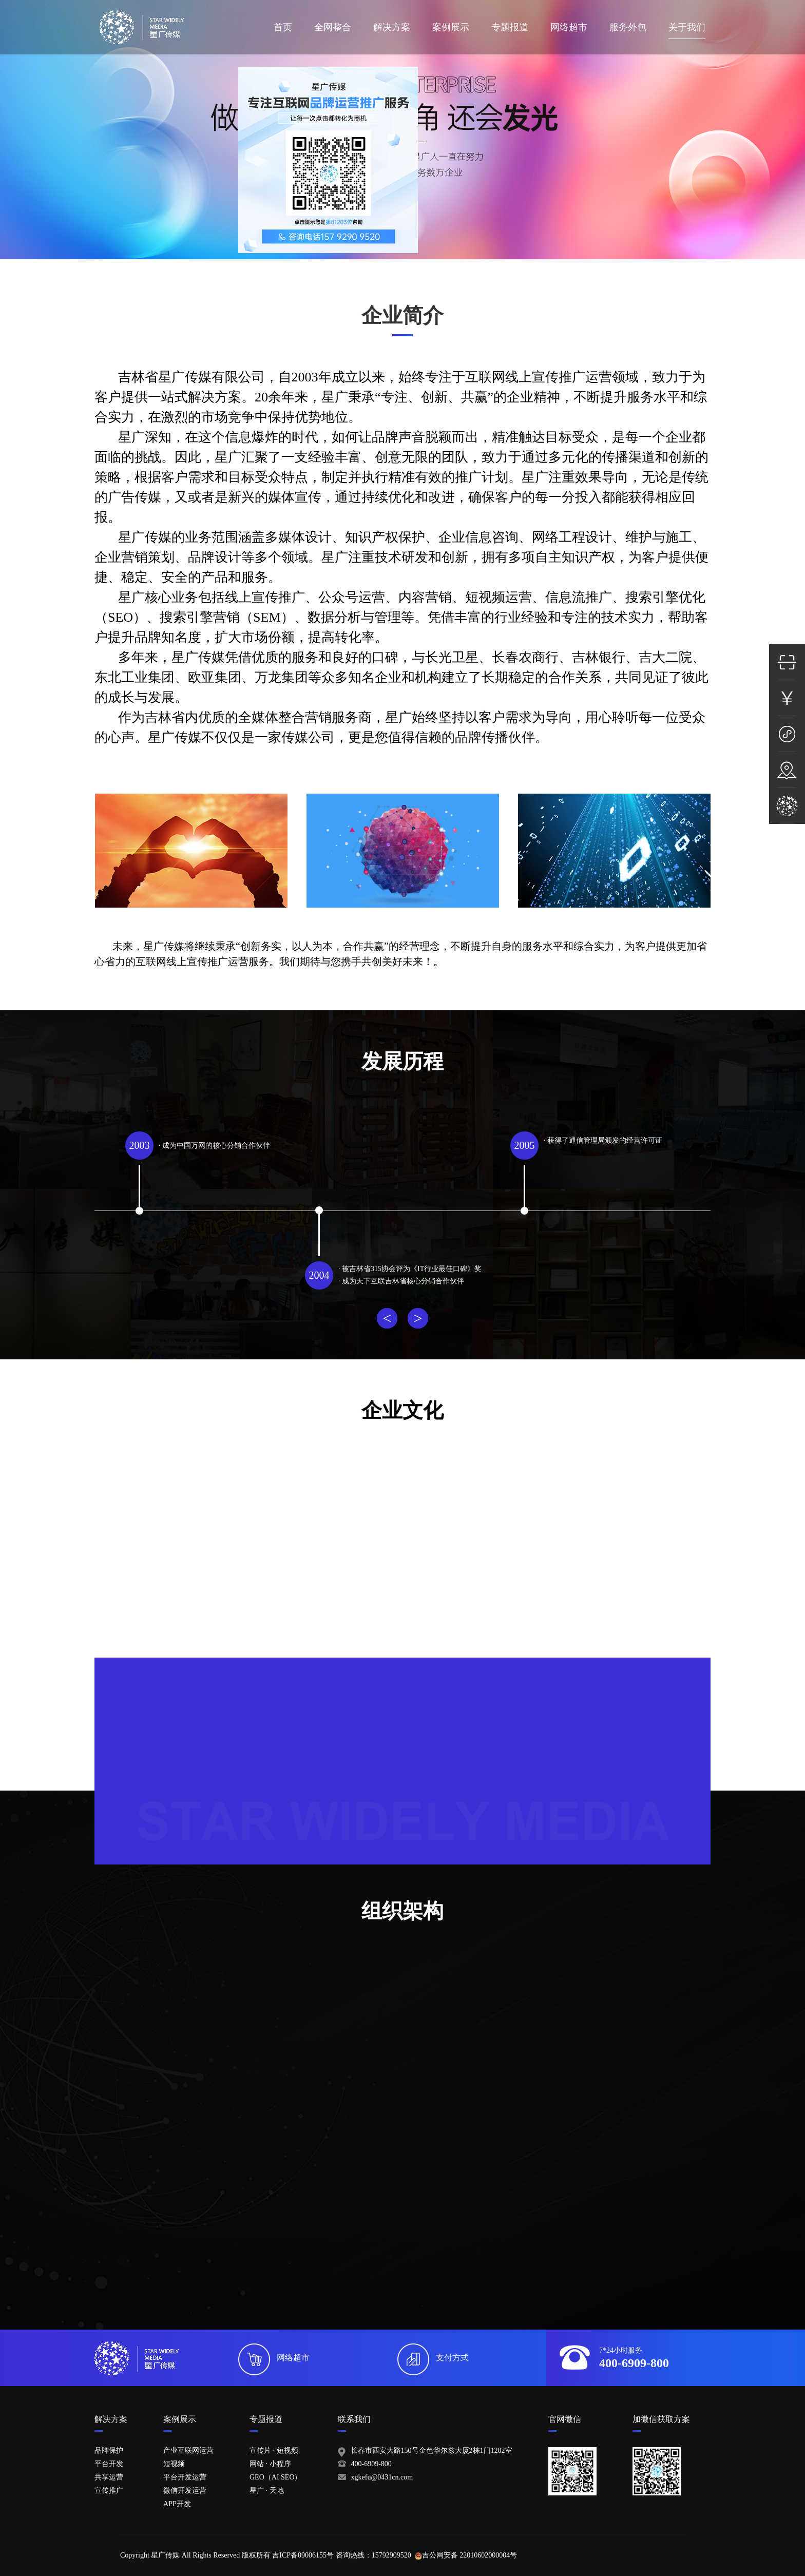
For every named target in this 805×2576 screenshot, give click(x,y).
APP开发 (177, 2504)
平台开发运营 (184, 2477)
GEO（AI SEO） (276, 2477)
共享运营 (108, 2477)
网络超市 (568, 27)
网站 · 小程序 (270, 2464)
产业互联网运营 (188, 2450)
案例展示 (450, 27)
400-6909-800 (371, 2464)
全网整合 (332, 27)
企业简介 (402, 315)
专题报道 (509, 27)
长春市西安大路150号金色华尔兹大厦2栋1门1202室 (431, 2450)
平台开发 (108, 2464)
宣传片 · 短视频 (274, 2450)
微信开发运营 (184, 2490)
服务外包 (627, 27)
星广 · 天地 (267, 2490)
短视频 (174, 2464)
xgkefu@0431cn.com (382, 2477)
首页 (283, 27)
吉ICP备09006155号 (303, 2555)
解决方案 (391, 27)
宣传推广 (108, 2490)
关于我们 (686, 27)
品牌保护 (108, 2450)
